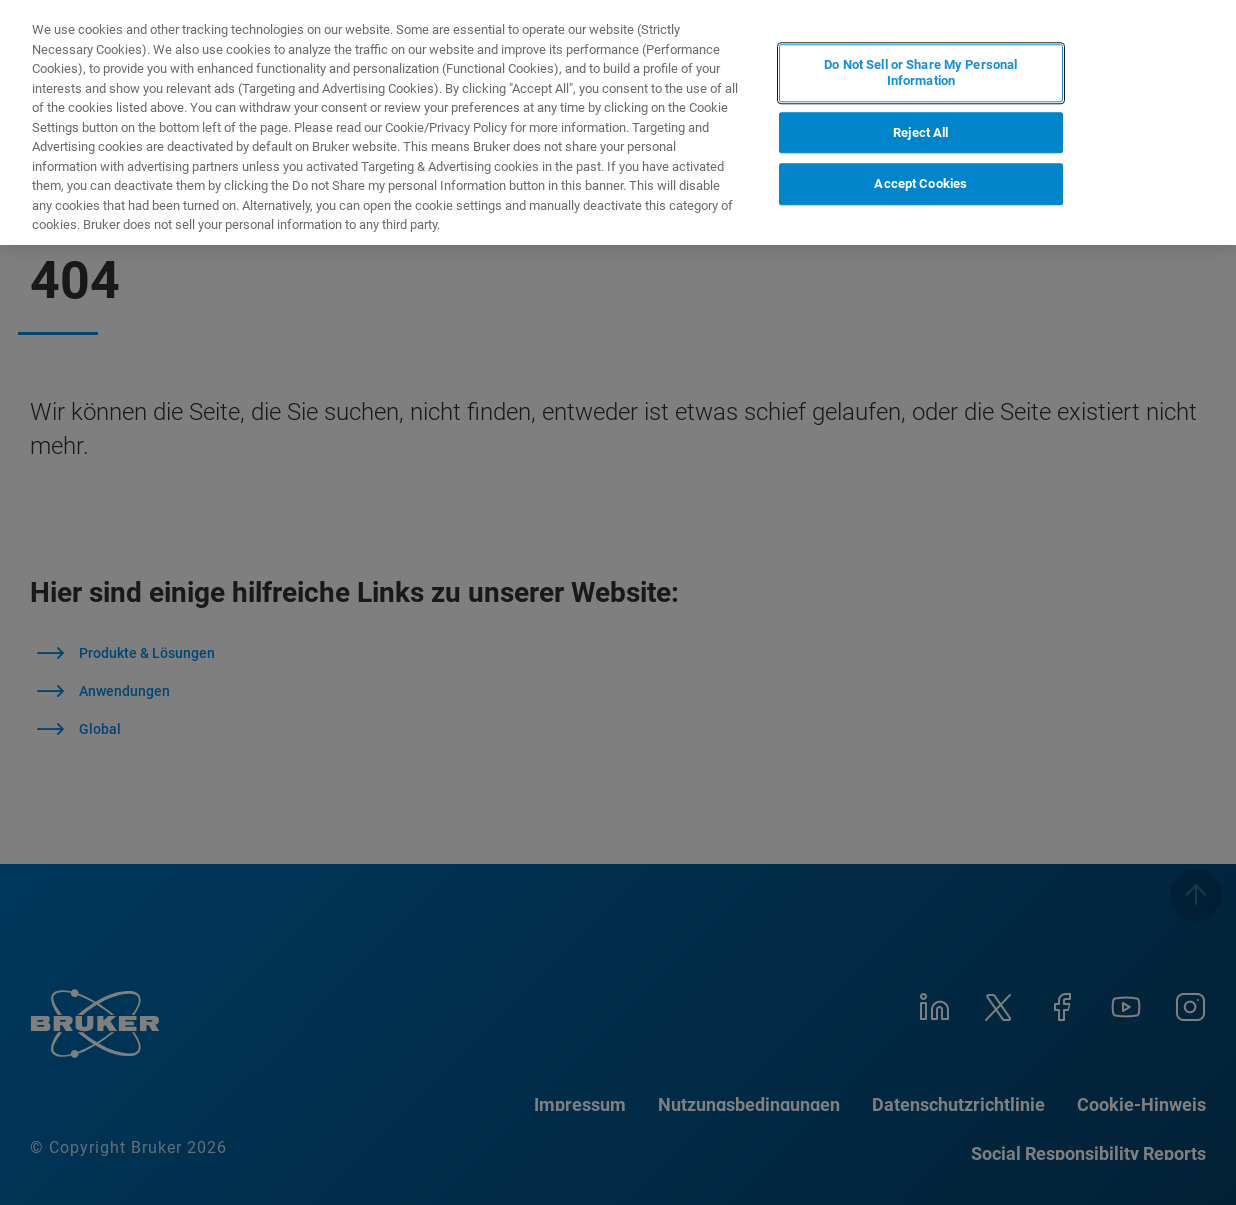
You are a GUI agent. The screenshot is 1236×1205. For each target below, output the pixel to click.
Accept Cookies (920, 183)
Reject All (920, 132)
